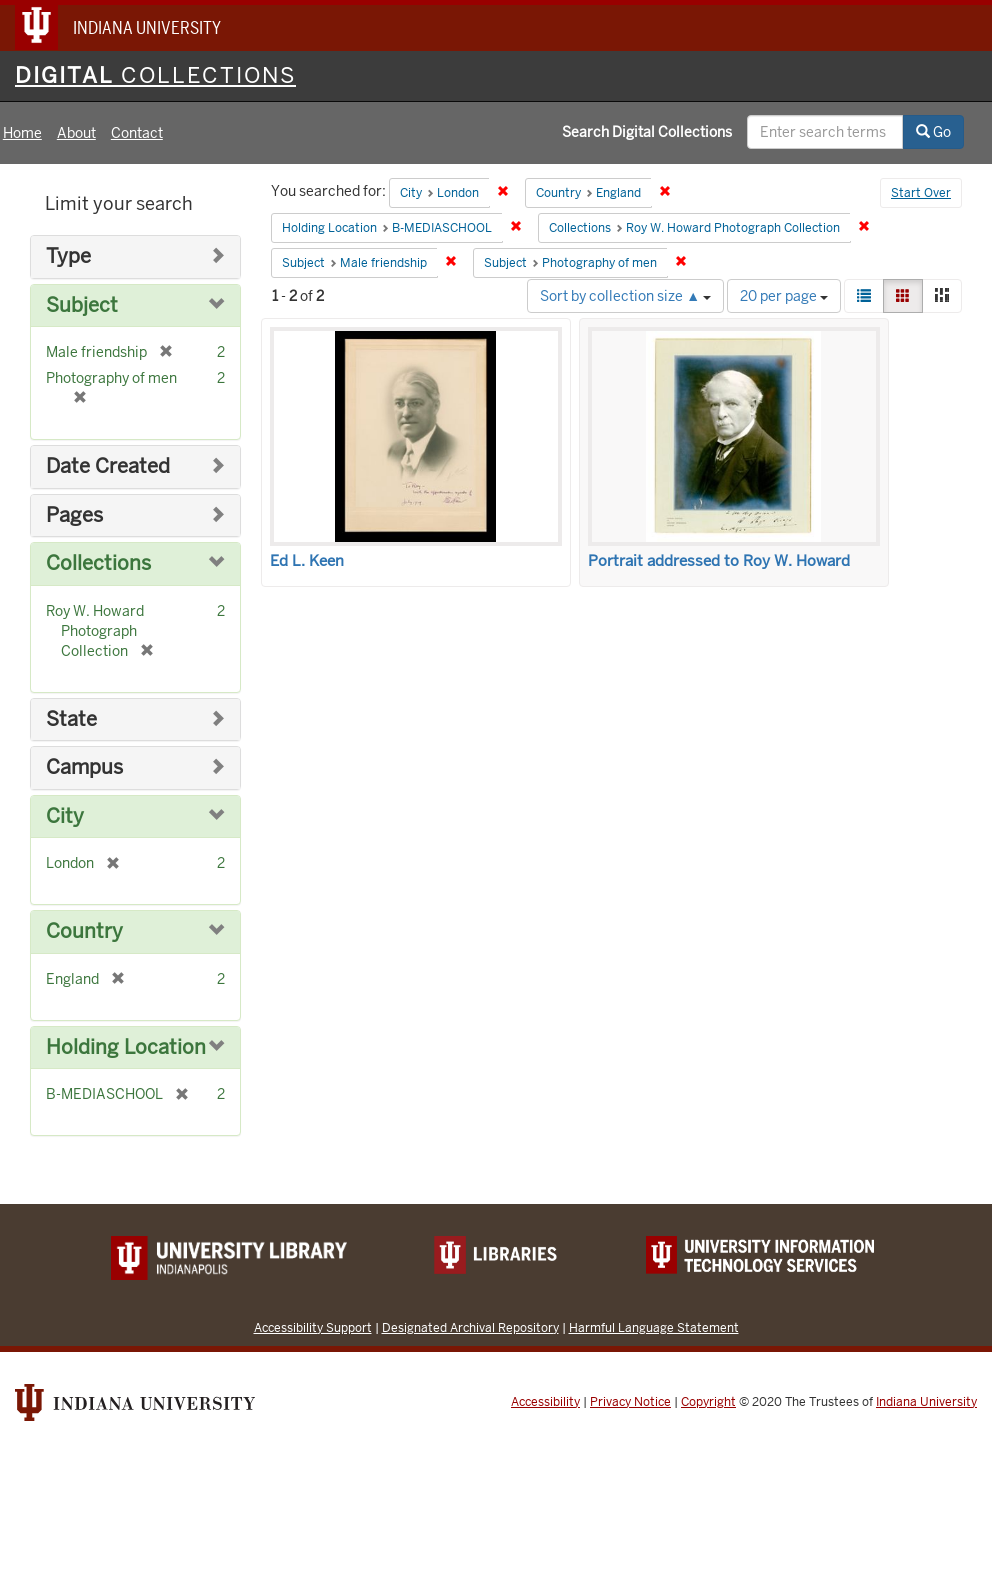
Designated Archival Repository (470, 1327)
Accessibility (545, 1402)
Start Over (921, 193)
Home (22, 133)
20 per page (784, 296)
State (71, 719)
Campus (84, 767)
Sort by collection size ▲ (625, 296)
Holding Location (126, 1047)
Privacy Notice (630, 1402)
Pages (74, 515)
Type (68, 256)
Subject (82, 305)
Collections (98, 563)
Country (84, 931)
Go (933, 132)
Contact (137, 133)
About (76, 133)
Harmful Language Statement (654, 1327)
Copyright (708, 1402)
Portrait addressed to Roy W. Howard (719, 561)
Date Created (108, 466)
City (65, 816)
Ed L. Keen (307, 561)
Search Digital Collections (647, 132)
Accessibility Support (313, 1327)
